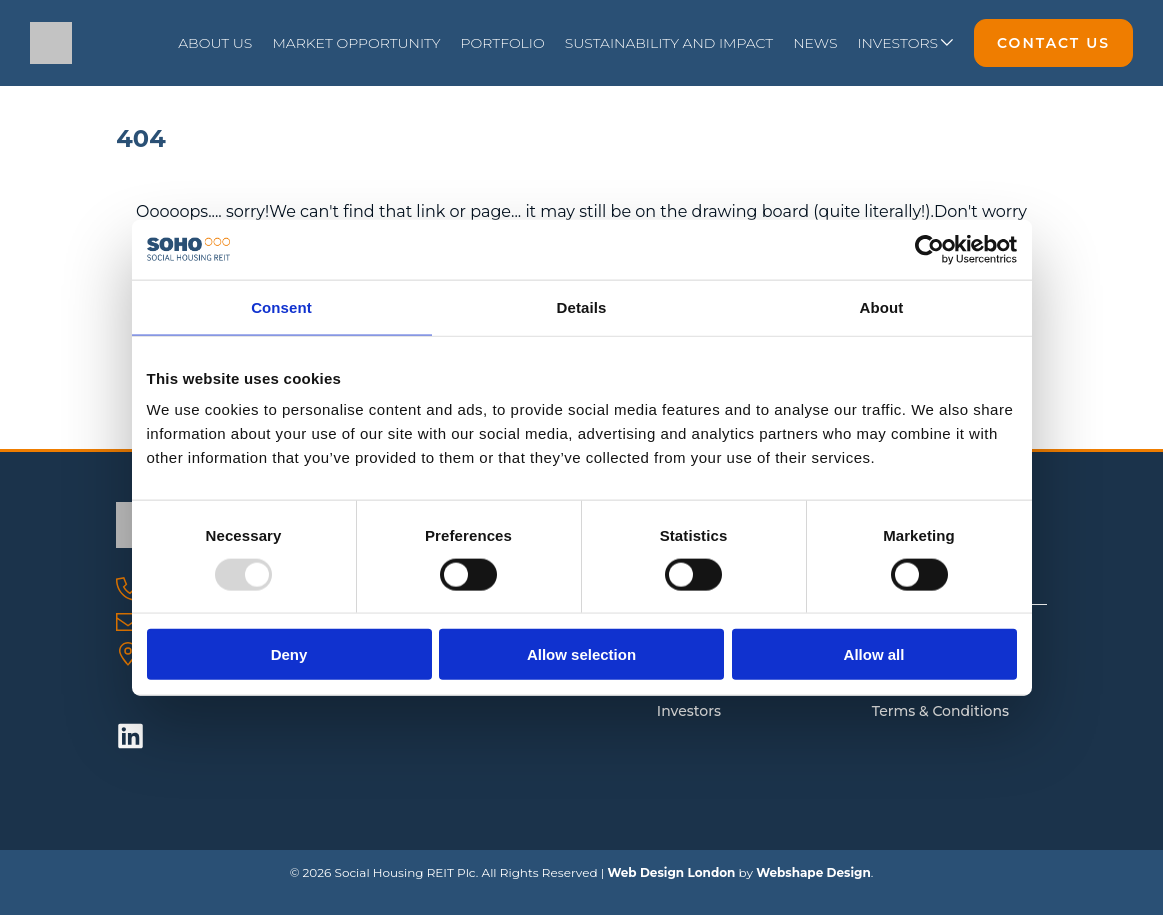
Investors (689, 711)
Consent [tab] (281, 306)
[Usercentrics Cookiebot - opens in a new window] (929, 249)
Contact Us (1053, 43)
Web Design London (671, 872)
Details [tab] (582, 306)
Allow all (874, 654)
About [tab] (882, 306)
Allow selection (581, 654)
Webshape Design (813, 872)
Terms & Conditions (940, 711)
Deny (289, 654)
